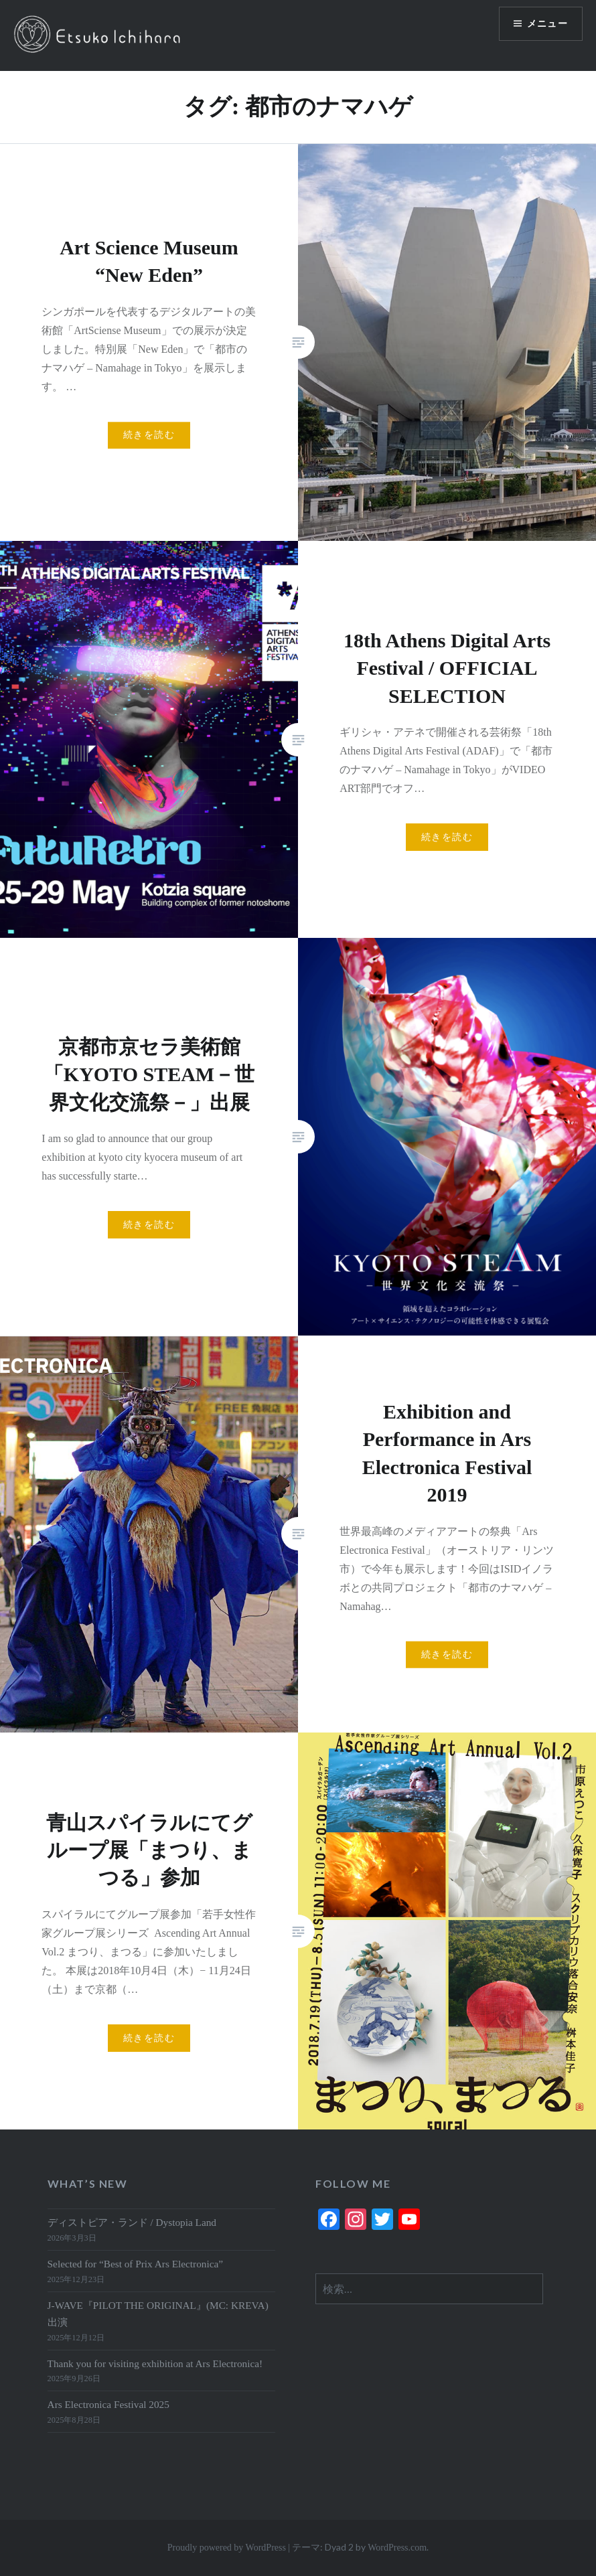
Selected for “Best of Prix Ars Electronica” (136, 2263)
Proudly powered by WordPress (226, 2548)
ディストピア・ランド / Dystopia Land (132, 2222)
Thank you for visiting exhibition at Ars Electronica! (155, 2363)
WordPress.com (397, 2548)
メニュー (547, 23)
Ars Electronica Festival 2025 (108, 2404)
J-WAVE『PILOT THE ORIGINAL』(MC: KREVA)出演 (158, 2314)
